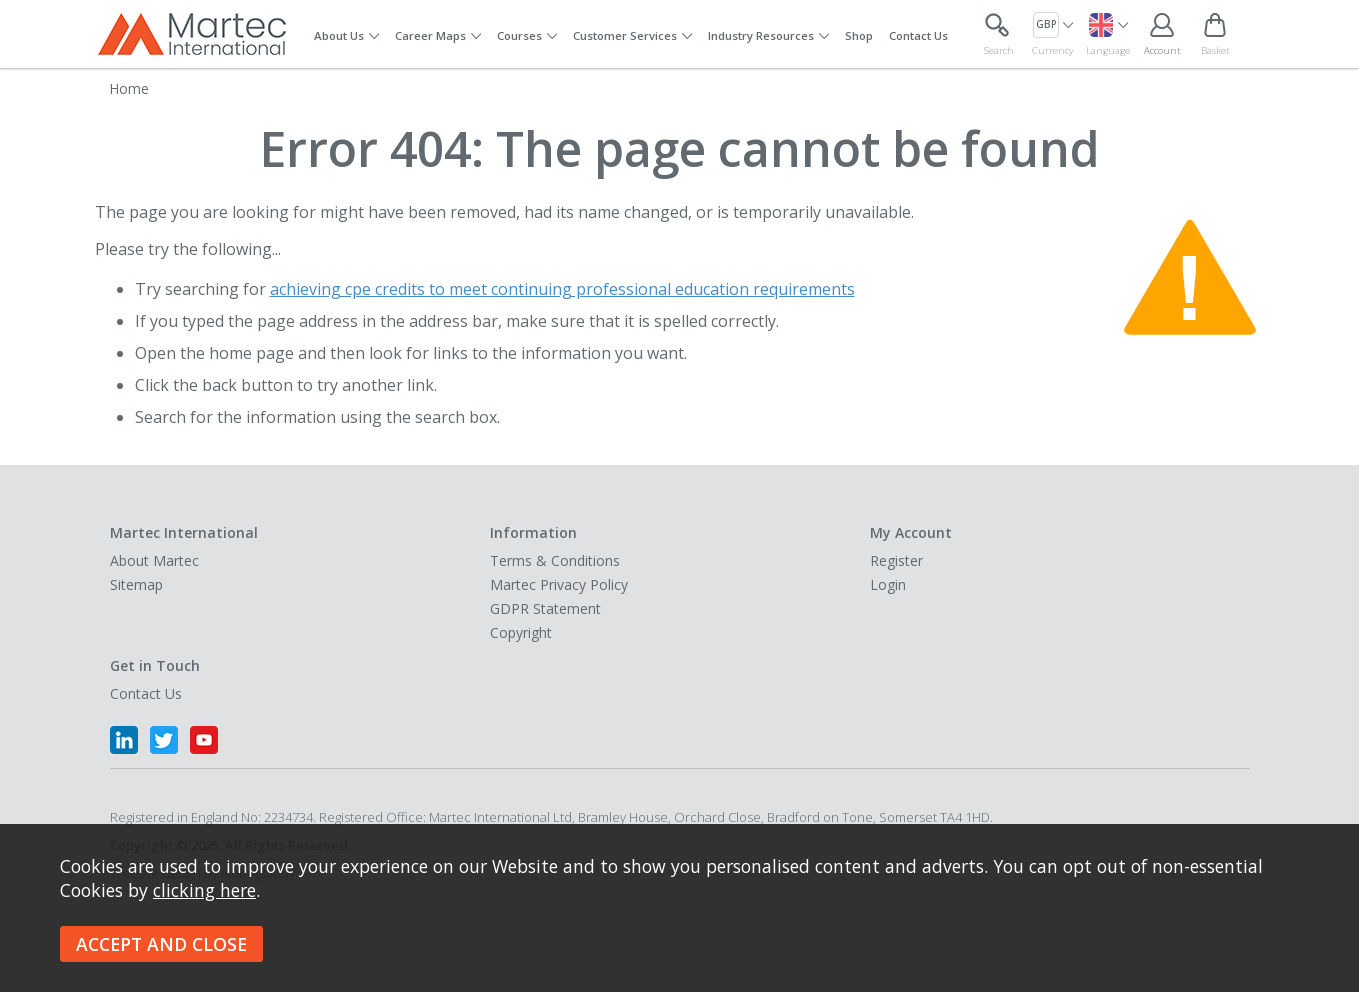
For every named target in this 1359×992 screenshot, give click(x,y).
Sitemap (136, 584)
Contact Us (918, 35)
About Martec (154, 560)
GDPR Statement (545, 608)
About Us (339, 35)
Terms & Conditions (555, 560)
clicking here (204, 890)
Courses (519, 35)
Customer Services (625, 35)
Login (888, 584)
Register (896, 560)
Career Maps (430, 35)
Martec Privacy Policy (559, 584)
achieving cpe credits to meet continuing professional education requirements (562, 289)
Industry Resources (761, 35)
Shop (859, 35)
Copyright (521, 632)
